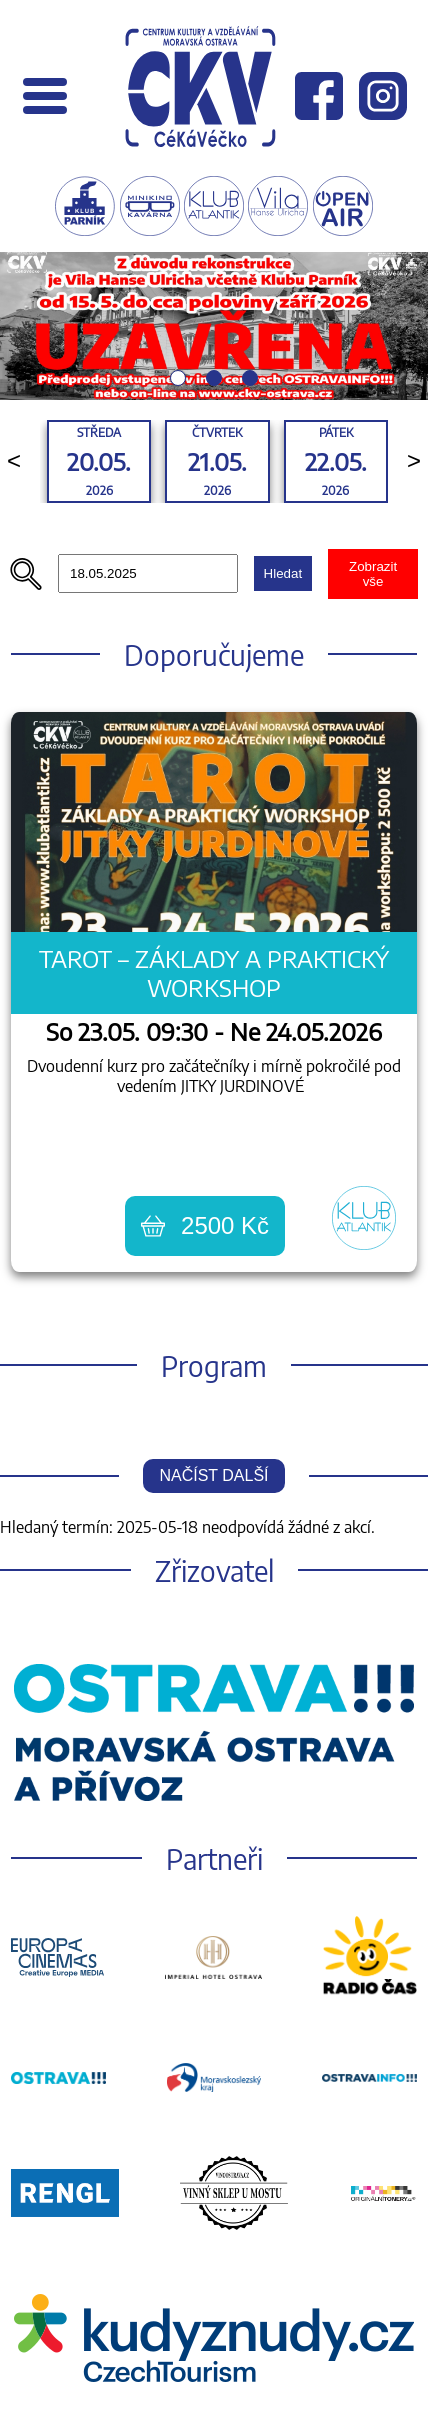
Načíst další (213, 1475)
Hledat (283, 573)
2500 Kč (205, 1225)
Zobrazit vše (373, 574)
